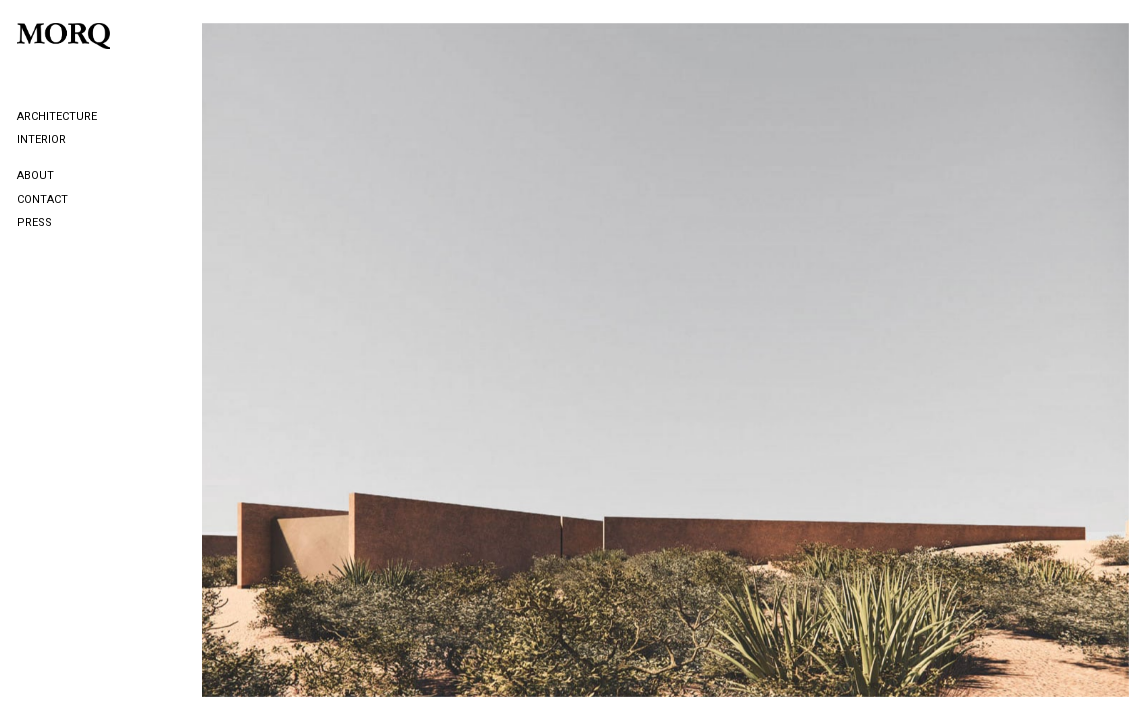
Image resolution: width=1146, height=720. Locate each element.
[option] (665, 360)
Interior (41, 139)
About (35, 175)
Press (34, 222)
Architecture (57, 116)
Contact (42, 199)
